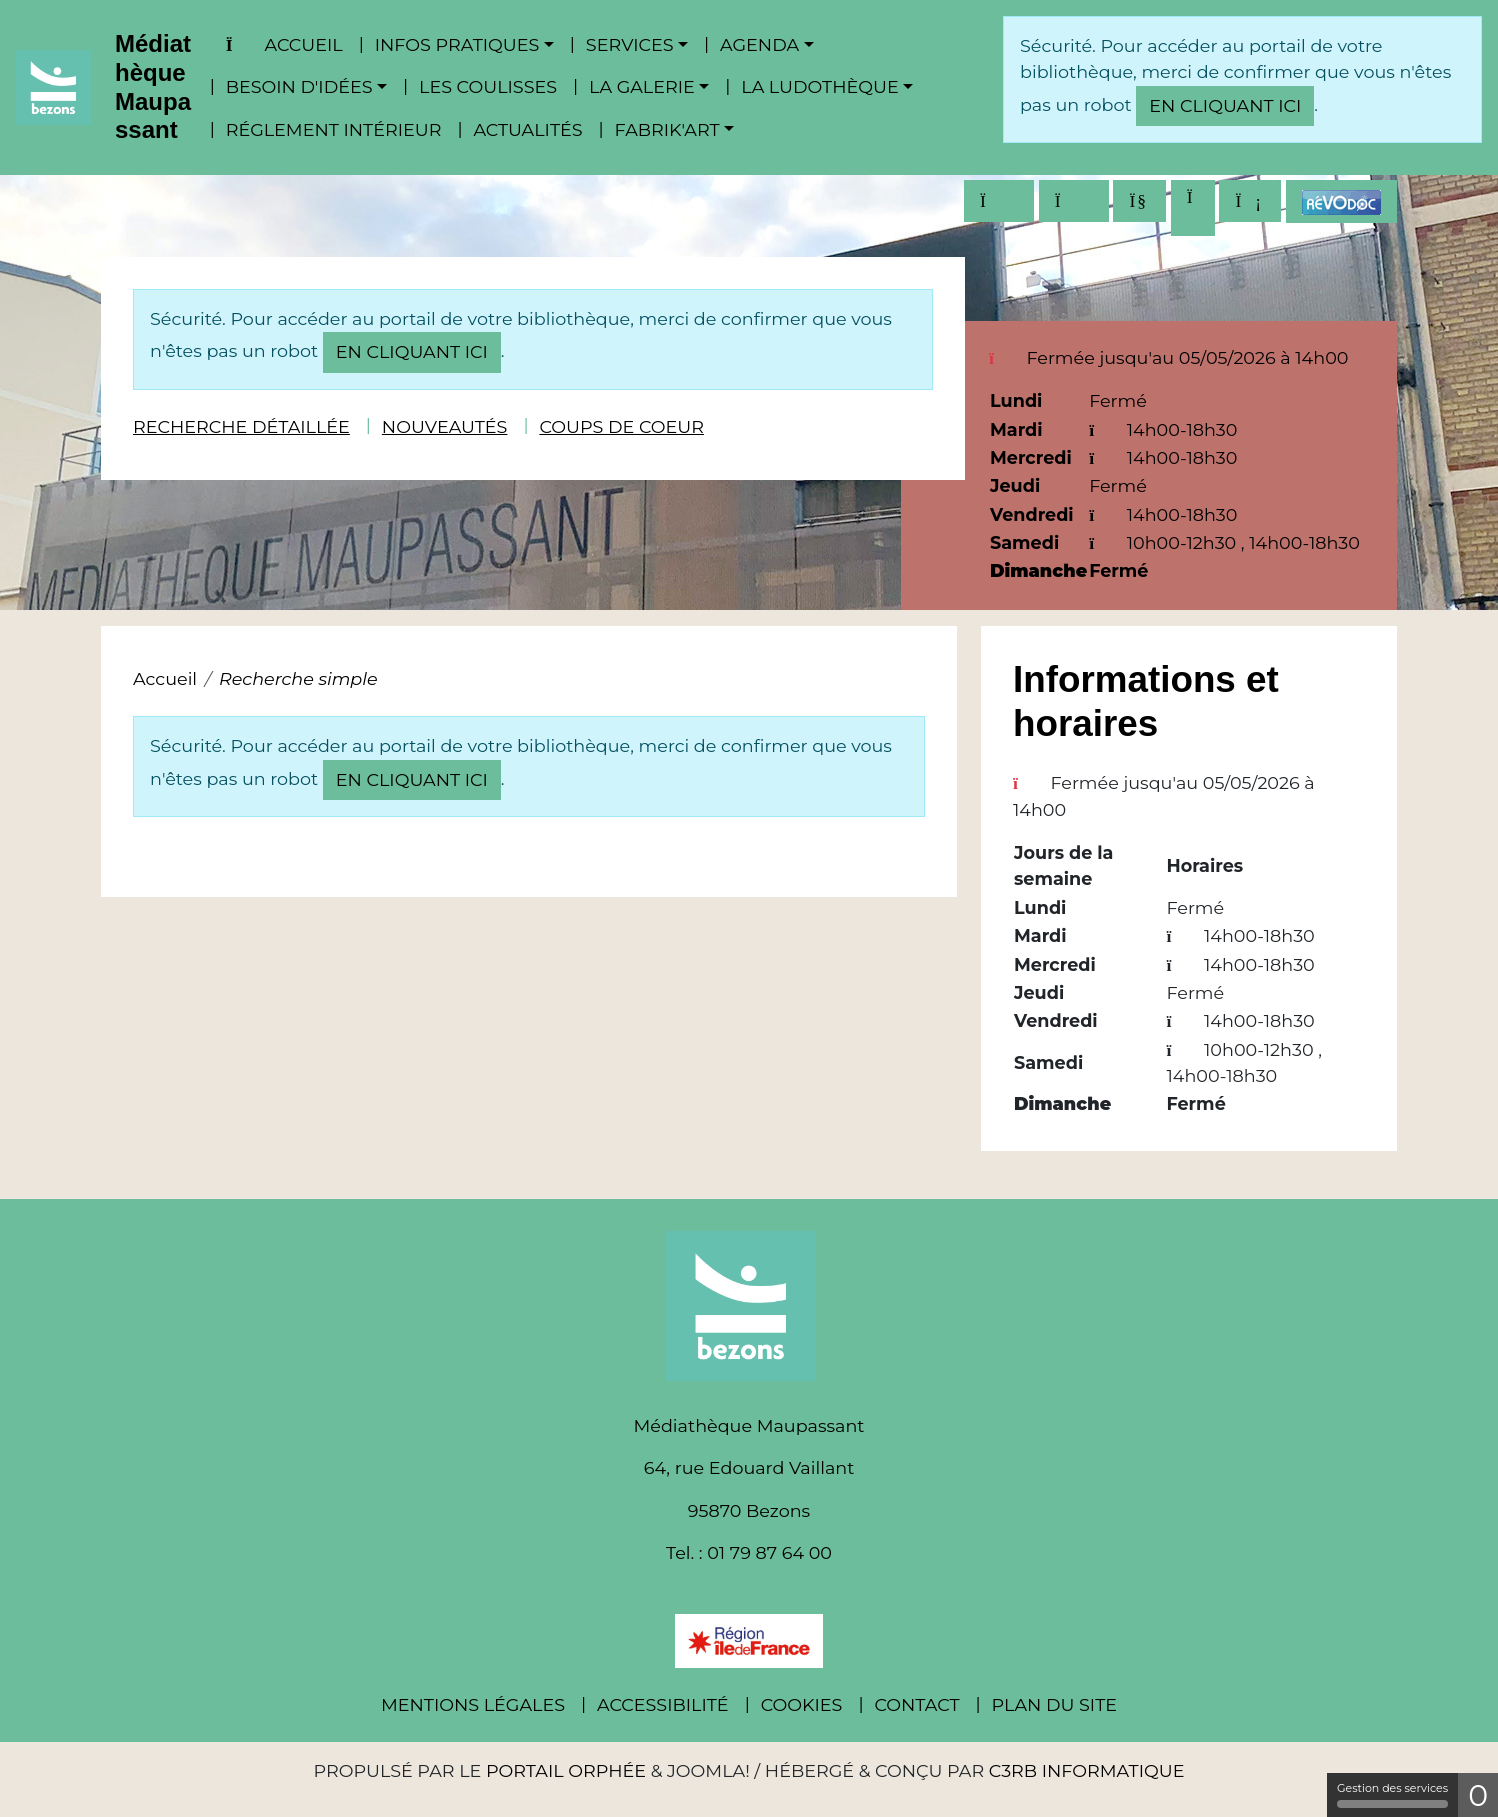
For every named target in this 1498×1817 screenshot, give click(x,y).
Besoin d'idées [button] (299, 86)
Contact (916, 1704)
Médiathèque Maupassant (153, 86)
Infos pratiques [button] (457, 44)
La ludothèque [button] (819, 86)
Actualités (527, 129)
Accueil (284, 44)
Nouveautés (445, 426)
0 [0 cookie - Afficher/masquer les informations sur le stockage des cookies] (1478, 1795)
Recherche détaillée (241, 426)
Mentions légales (473, 1704)
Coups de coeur (621, 426)
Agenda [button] (759, 44)
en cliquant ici (1225, 105)
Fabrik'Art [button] (667, 129)
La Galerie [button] (642, 86)
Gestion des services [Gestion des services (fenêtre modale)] (1392, 1794)
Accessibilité (663, 1704)
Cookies (802, 1704)
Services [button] (630, 44)
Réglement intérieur (334, 129)
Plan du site (1054, 1704)
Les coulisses (488, 86)
